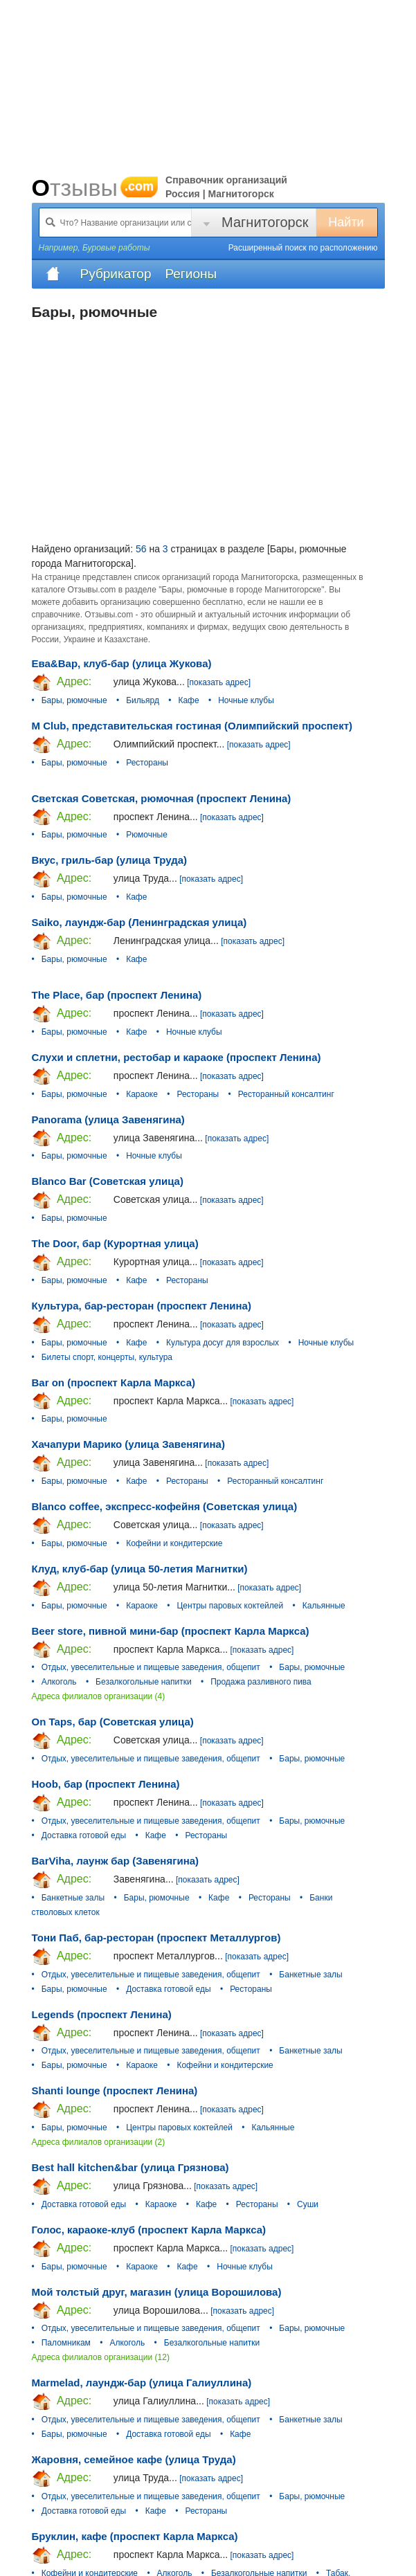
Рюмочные (147, 835)
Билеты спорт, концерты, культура (107, 1357)
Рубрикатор (116, 273)
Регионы (191, 273)
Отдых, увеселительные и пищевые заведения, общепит (151, 1667)
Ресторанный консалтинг (286, 1094)
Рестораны (147, 763)
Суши (307, 2204)
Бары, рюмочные (74, 700)
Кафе (188, 700)
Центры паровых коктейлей (230, 1606)
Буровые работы (116, 248)
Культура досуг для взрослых (222, 1343)
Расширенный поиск (303, 248)
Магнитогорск (264, 222)
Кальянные (323, 1606)
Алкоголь (59, 1682)
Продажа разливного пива (260, 1682)
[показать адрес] (219, 682)
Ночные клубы (246, 700)
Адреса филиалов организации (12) (101, 2357)
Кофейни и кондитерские (174, 1543)
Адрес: (62, 682)
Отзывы (95, 187)
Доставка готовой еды (84, 1835)
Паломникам (66, 2343)
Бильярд (142, 700)
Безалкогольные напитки (144, 1682)
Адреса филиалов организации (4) (98, 1696)
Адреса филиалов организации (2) (98, 2142)
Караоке (142, 1094)
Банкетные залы (73, 1898)
